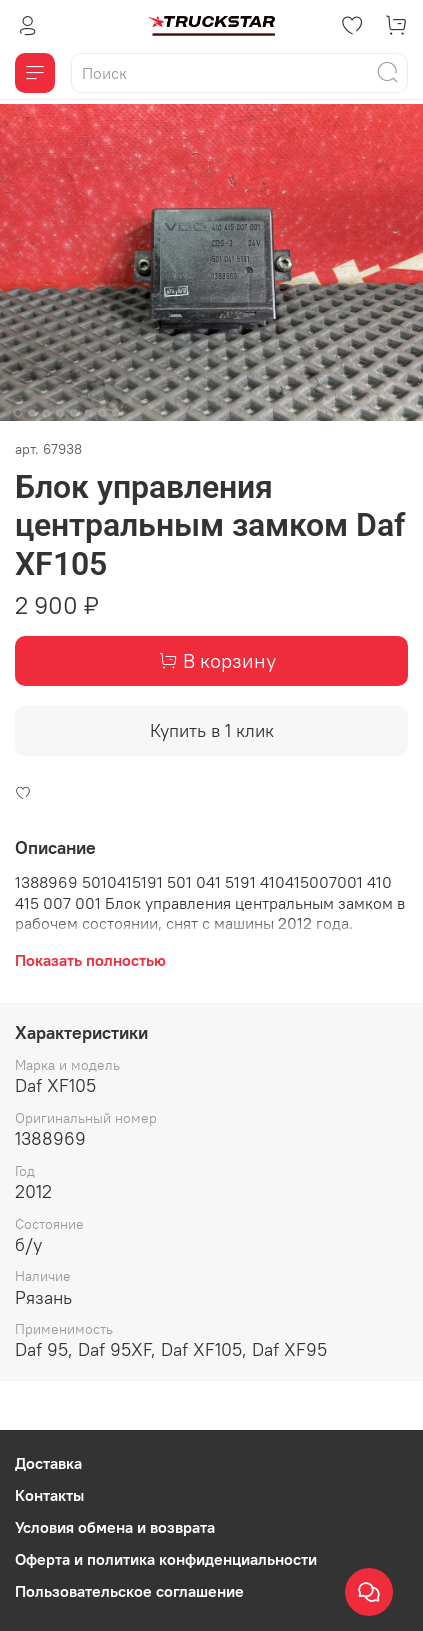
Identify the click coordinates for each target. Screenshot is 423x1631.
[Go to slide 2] (32, 413)
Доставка (48, 1463)
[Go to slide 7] (102, 413)
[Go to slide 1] (18, 413)
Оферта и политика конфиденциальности (166, 1559)
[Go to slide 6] (88, 413)
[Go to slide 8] (116, 413)
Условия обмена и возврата (115, 1527)
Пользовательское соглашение (129, 1591)
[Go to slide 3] (46, 413)
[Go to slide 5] (74, 413)
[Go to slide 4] (60, 413)
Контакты (49, 1495)
